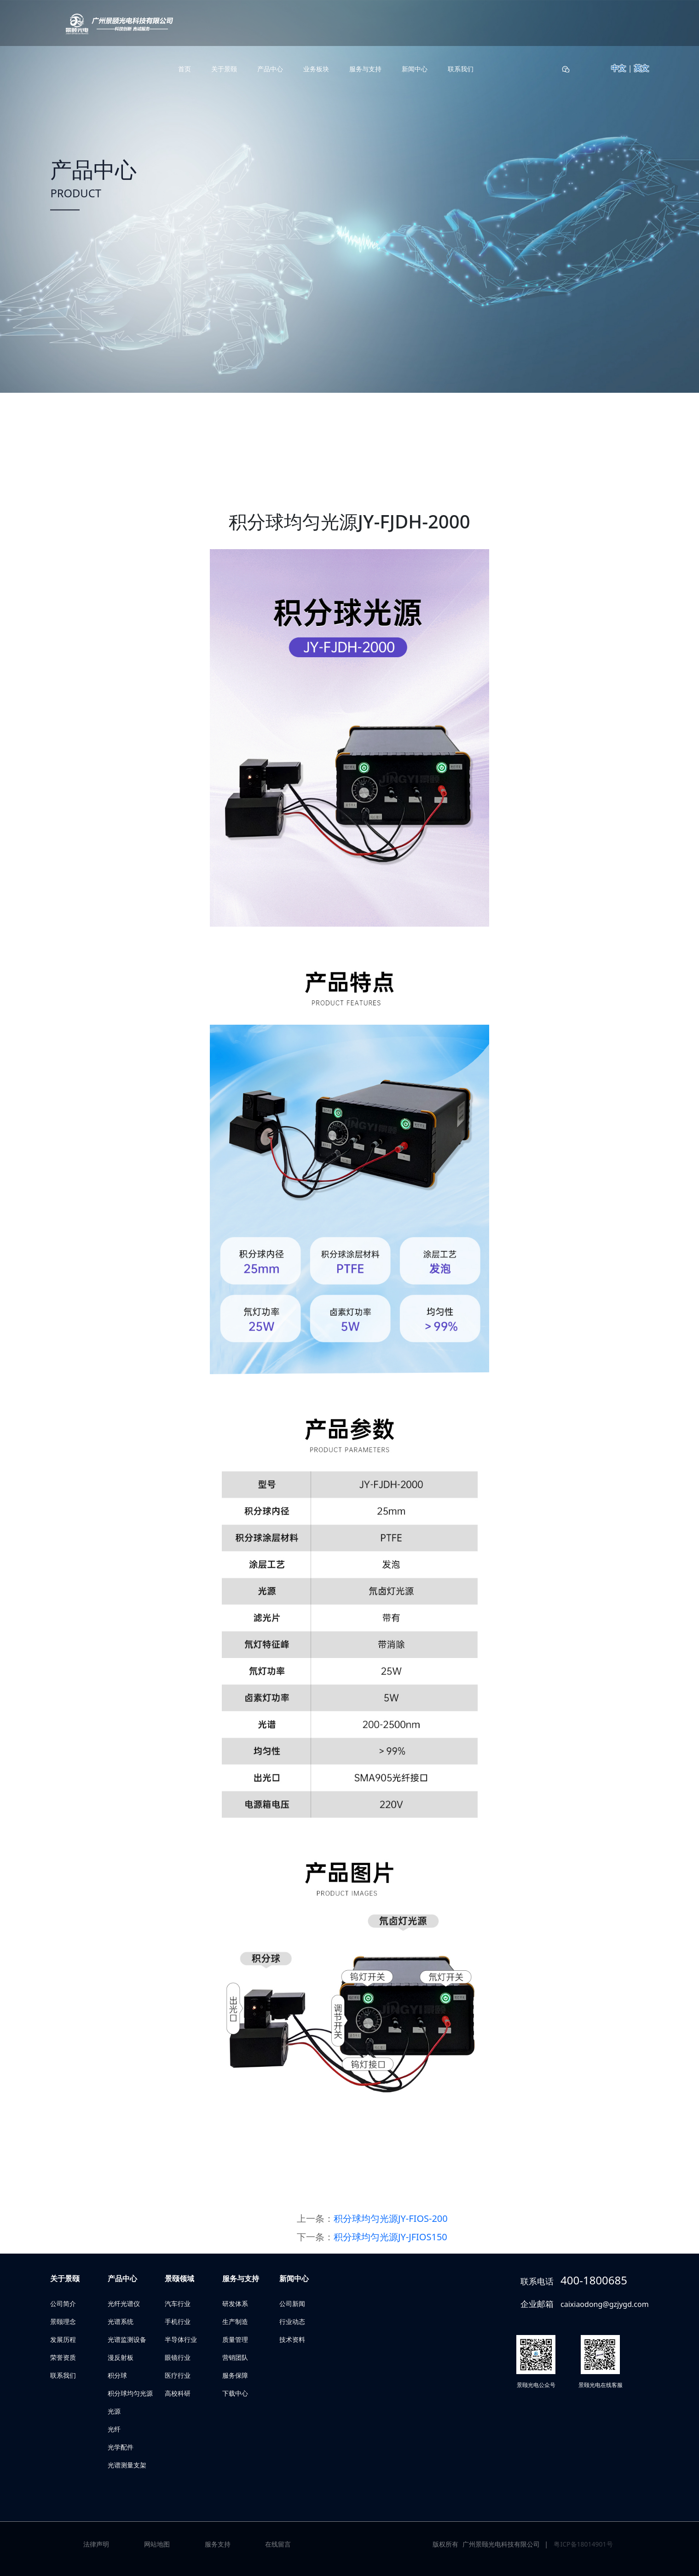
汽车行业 (178, 2303)
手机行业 (178, 2321)
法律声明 (96, 2544)
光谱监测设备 (127, 2339)
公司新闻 (292, 2303)
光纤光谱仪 (124, 2303)
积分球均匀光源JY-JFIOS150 (390, 2237)
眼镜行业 (178, 2357)
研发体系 (235, 2303)
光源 (114, 2411)
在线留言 (278, 2544)
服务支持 (218, 2544)
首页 (184, 68)
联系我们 (461, 68)
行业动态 (292, 2321)
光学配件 (120, 2447)
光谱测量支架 (127, 2465)
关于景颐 (224, 68)
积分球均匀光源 (130, 2393)
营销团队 (235, 2357)
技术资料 (292, 2339)
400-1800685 (593, 2280)
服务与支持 (365, 68)
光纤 (114, 2429)
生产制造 (235, 2321)
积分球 (117, 2375)
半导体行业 (181, 2339)
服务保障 (235, 2375)
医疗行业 (178, 2375)
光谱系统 (120, 2321)
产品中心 (270, 68)
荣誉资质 (63, 2357)
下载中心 (235, 2393)
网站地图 (157, 2544)
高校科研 (178, 2393)
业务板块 (316, 68)
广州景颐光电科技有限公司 (501, 2544)
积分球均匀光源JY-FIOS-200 (391, 2218)
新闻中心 (414, 68)
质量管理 (235, 2339)
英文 (641, 68)
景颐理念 (63, 2321)
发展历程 (63, 2339)
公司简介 (63, 2303)
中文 (618, 68)
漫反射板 (120, 2357)
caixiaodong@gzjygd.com (604, 2304)
